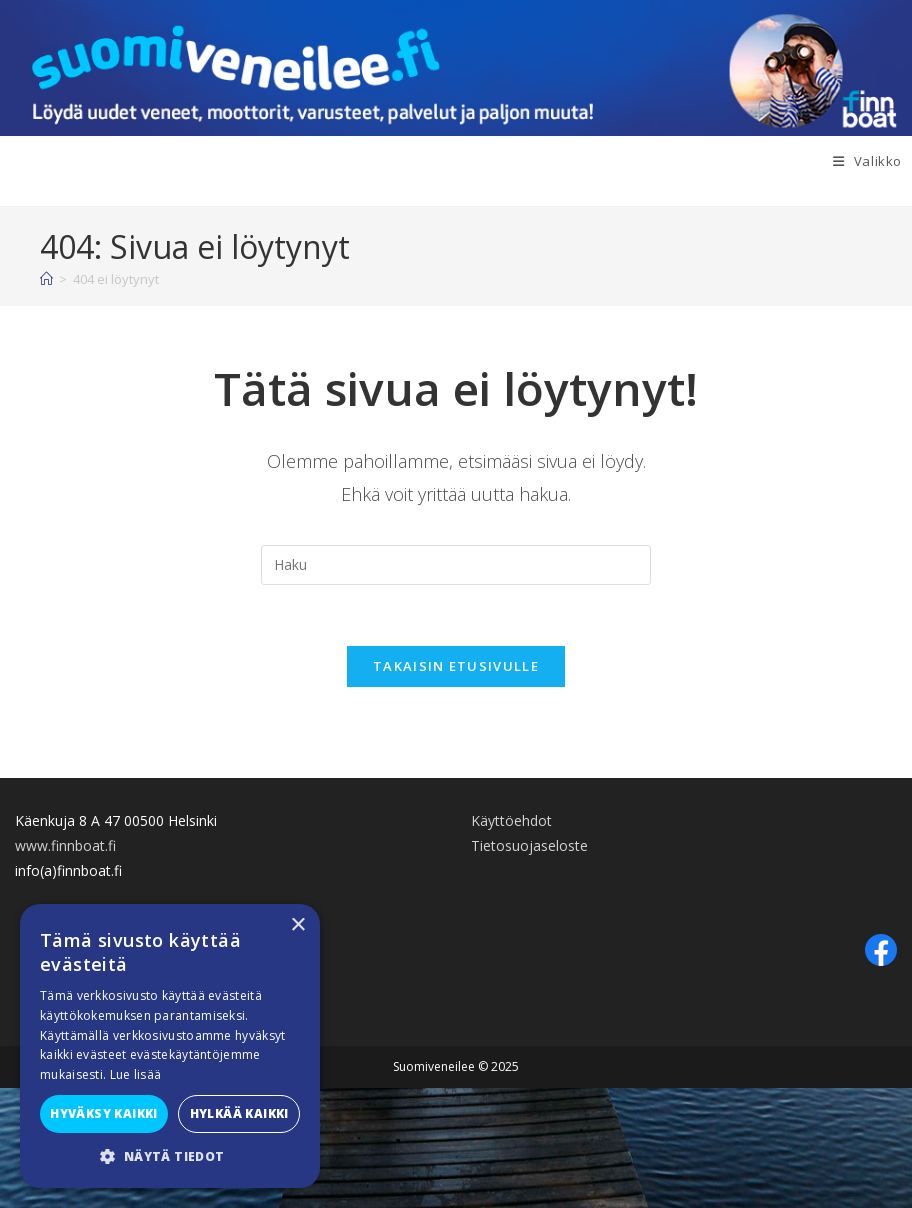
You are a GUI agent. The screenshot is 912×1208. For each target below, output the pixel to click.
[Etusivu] (46, 279)
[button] (170, 1157)
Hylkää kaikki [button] (239, 1113)
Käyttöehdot (511, 820)
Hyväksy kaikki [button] (104, 1113)
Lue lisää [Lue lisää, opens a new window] (136, 1074)
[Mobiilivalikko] (872, 161)
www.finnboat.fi (65, 845)
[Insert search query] (456, 565)
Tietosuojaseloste (529, 845)
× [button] (297, 925)
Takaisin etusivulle (456, 666)
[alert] (170, 1046)
